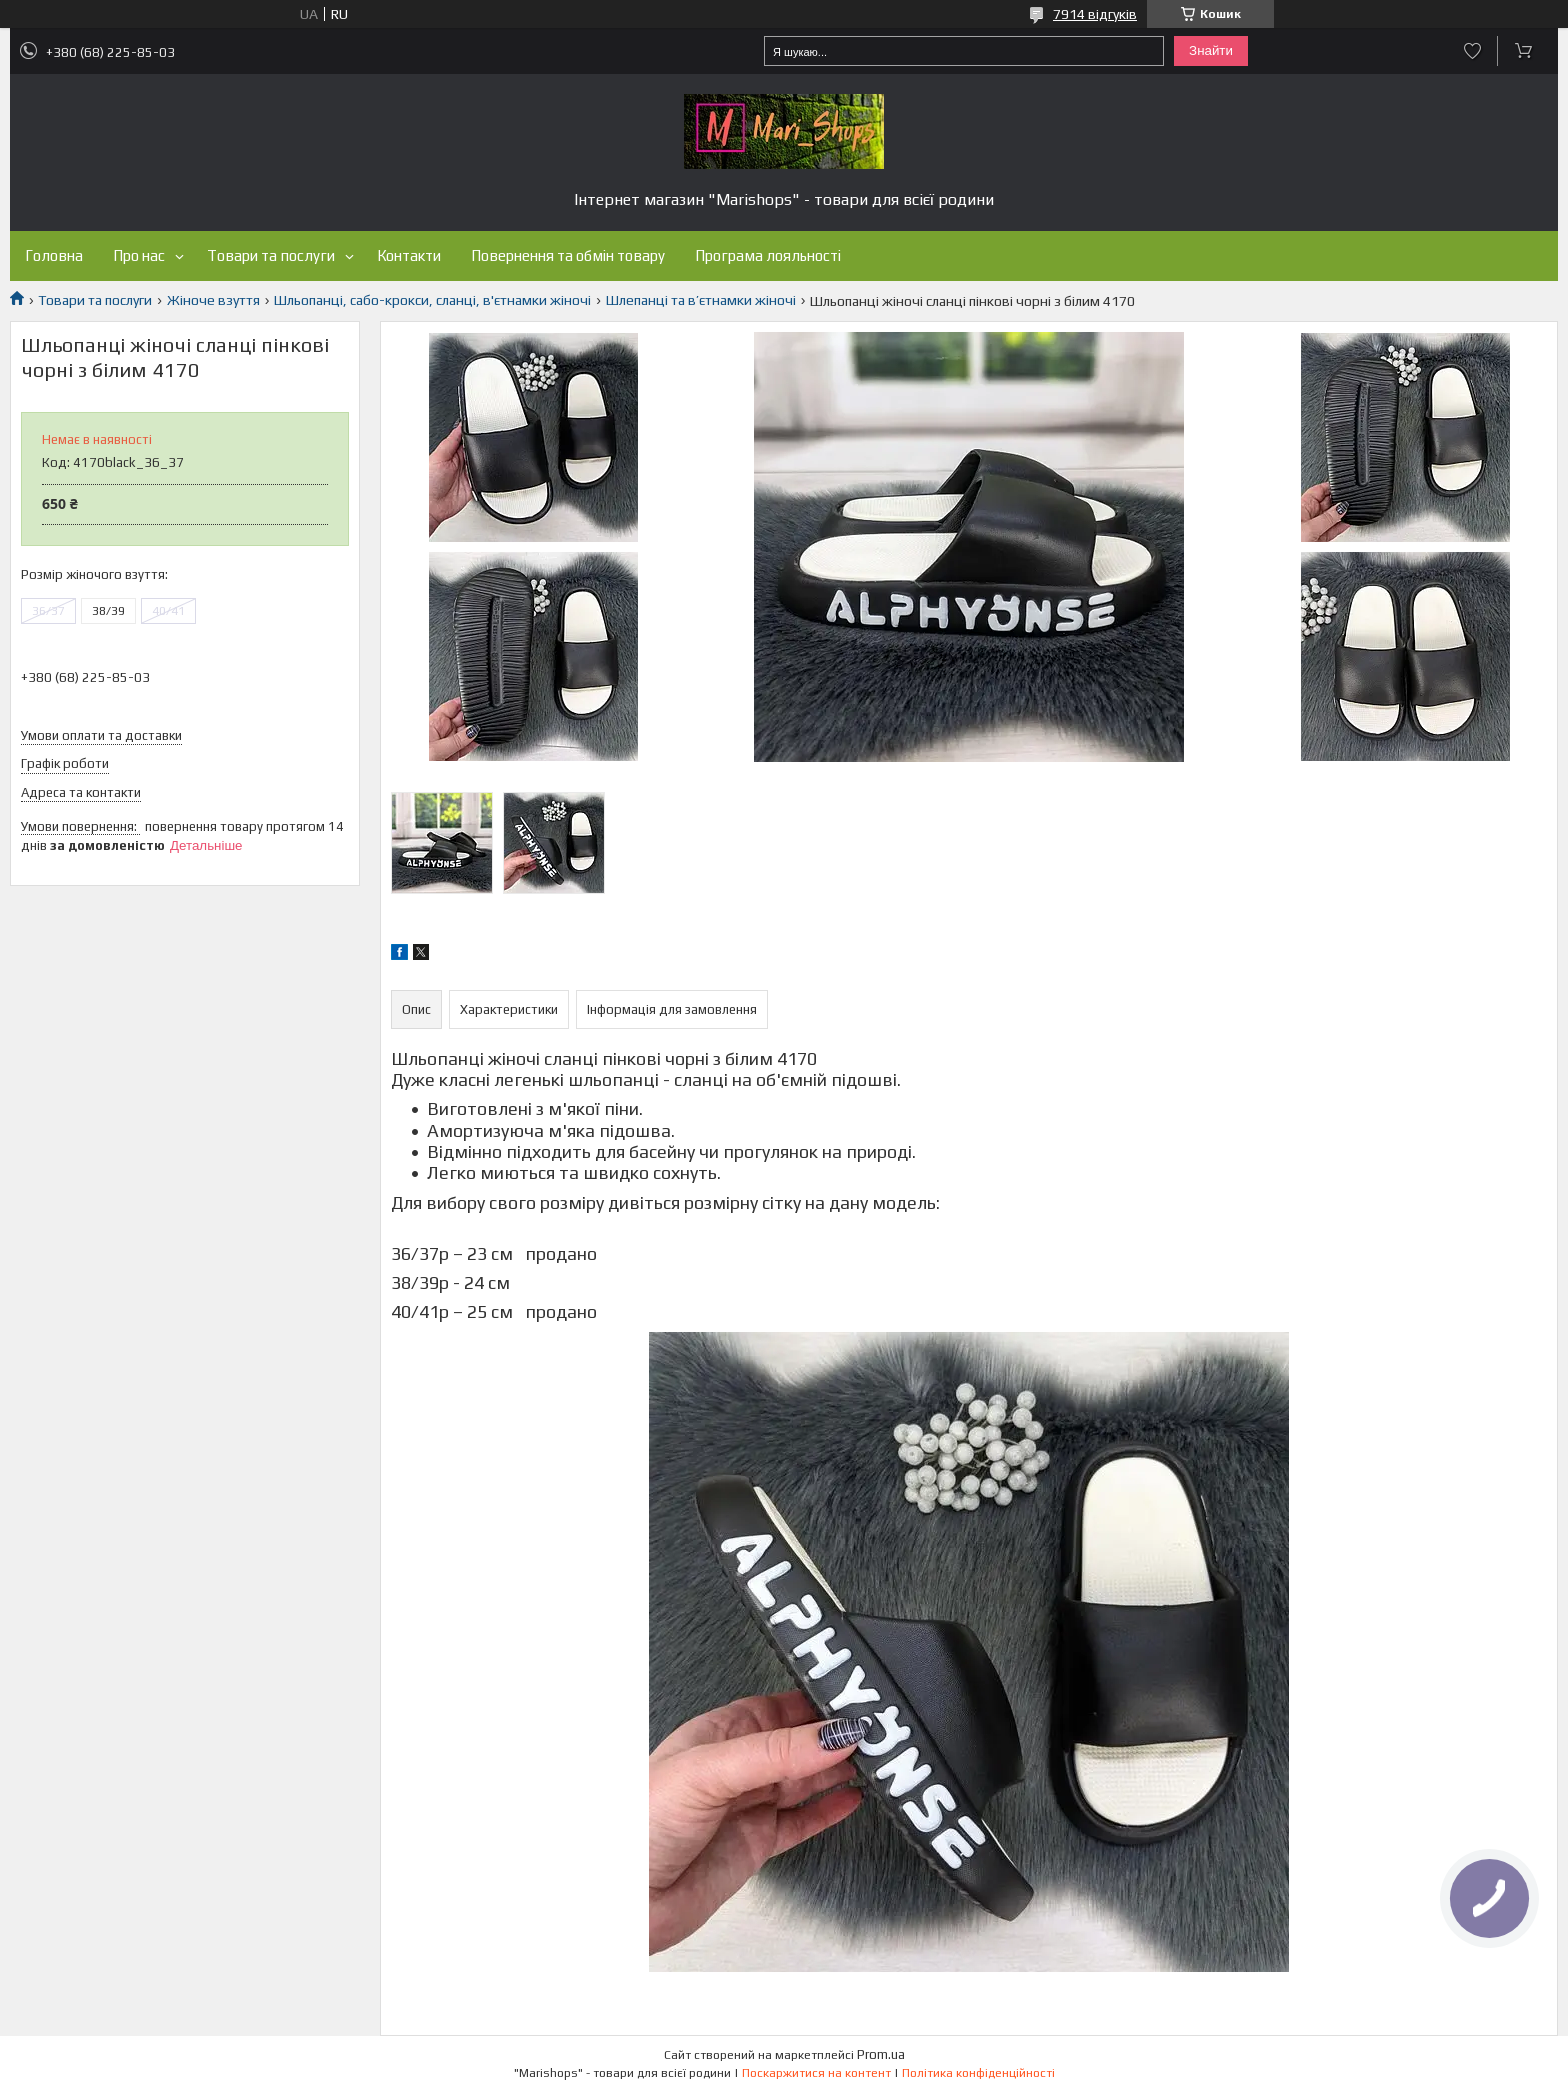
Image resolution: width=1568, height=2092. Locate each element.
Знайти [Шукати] (1211, 50)
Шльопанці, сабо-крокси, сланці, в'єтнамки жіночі (432, 300)
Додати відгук (1472, 51)
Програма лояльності (768, 255)
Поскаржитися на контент (816, 2073)
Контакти (409, 255)
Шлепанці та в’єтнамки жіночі (701, 300)
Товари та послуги (271, 255)
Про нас (139, 255)
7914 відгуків (1095, 14)
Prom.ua (881, 2054)
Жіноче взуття (213, 300)
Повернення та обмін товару (568, 255)
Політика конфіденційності (978, 2073)
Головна (54, 255)
